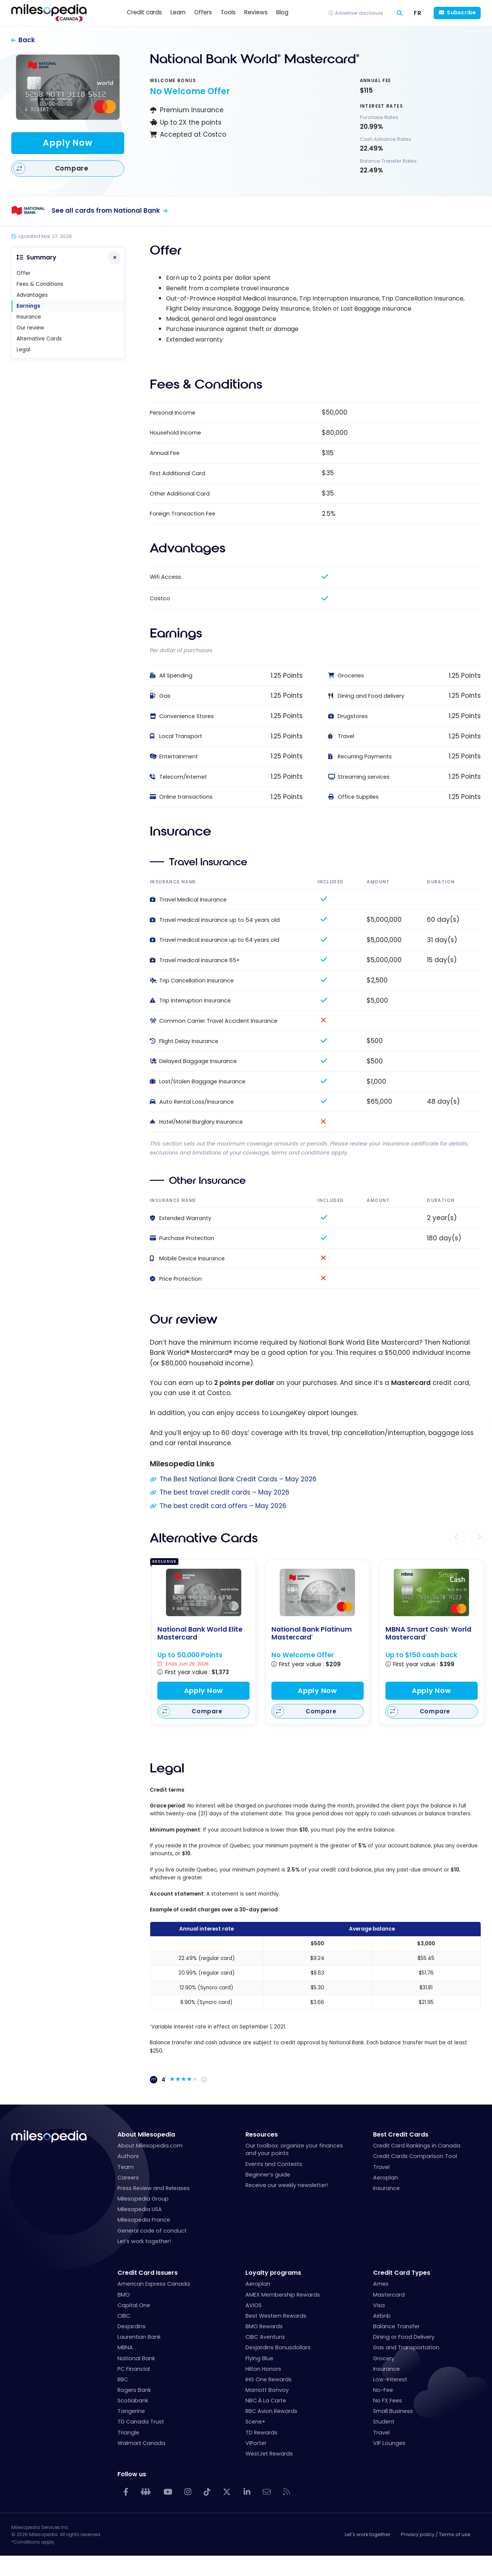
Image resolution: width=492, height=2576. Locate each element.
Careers (128, 2177)
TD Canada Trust (140, 2421)
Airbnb (382, 2316)
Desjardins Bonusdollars (278, 2347)
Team (125, 2167)
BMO (123, 2294)
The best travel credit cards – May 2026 (224, 1492)
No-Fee (383, 2390)
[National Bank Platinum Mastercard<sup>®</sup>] (317, 1592)
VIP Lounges (389, 2443)
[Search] (399, 13)
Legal (23, 349)
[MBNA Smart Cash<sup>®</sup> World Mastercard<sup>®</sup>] (431, 1592)
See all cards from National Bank (106, 210)
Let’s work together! (144, 2241)
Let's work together (368, 2534)
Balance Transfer (396, 2326)
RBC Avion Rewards (271, 2411)
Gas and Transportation (406, 2347)
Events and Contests (273, 2164)
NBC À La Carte (265, 2400)
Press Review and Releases (153, 2188)
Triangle (128, 2432)
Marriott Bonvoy (267, 2390)
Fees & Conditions (40, 284)
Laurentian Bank (139, 2337)
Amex (380, 2284)
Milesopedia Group (143, 2198)
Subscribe (461, 12)
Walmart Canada (141, 2443)
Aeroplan (385, 2177)
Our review (30, 327)
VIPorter (256, 2443)
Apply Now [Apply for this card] (68, 143)
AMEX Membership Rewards (282, 2294)
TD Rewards (261, 2432)
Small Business (393, 2411)
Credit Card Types (401, 2272)
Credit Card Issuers (147, 2272)
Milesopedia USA (139, 2209)
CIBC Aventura (265, 2337)
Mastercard (389, 2294)
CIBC (123, 2316)
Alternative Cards (39, 338)
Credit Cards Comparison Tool (415, 2156)
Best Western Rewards (275, 2316)
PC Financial (133, 2369)
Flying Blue (259, 2358)
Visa (379, 2305)
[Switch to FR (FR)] (418, 12)
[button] (456, 1537)
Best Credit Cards (400, 2134)
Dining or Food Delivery (403, 2337)
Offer (23, 273)
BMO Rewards (264, 2326)
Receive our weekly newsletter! (286, 2185)
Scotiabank (132, 2400)
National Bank (136, 2358)
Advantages (32, 295)
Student (384, 2421)
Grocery (384, 2358)
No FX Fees (387, 2400)
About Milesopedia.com (150, 2145)
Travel (381, 2167)
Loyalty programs (273, 2272)
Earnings (28, 306)
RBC (122, 2379)
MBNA (125, 2347)
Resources (261, 2134)
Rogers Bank (134, 2390)
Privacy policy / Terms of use (436, 2534)
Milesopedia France (143, 2220)
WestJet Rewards (269, 2453)
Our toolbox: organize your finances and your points (294, 2149)
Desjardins (131, 2326)
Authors (128, 2156)
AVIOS (253, 2305)
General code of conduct (152, 2230)
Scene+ (255, 2421)
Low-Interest (390, 2379)
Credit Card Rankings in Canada (416, 2145)
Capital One (133, 2305)
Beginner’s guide (267, 2174)
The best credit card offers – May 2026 (223, 1505)
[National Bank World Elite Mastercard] (203, 1592)
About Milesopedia (146, 2134)
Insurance (29, 316)
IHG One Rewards (268, 2379)
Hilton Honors (263, 2369)
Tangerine (131, 2411)
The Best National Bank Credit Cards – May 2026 (238, 1479)
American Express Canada (153, 2284)
